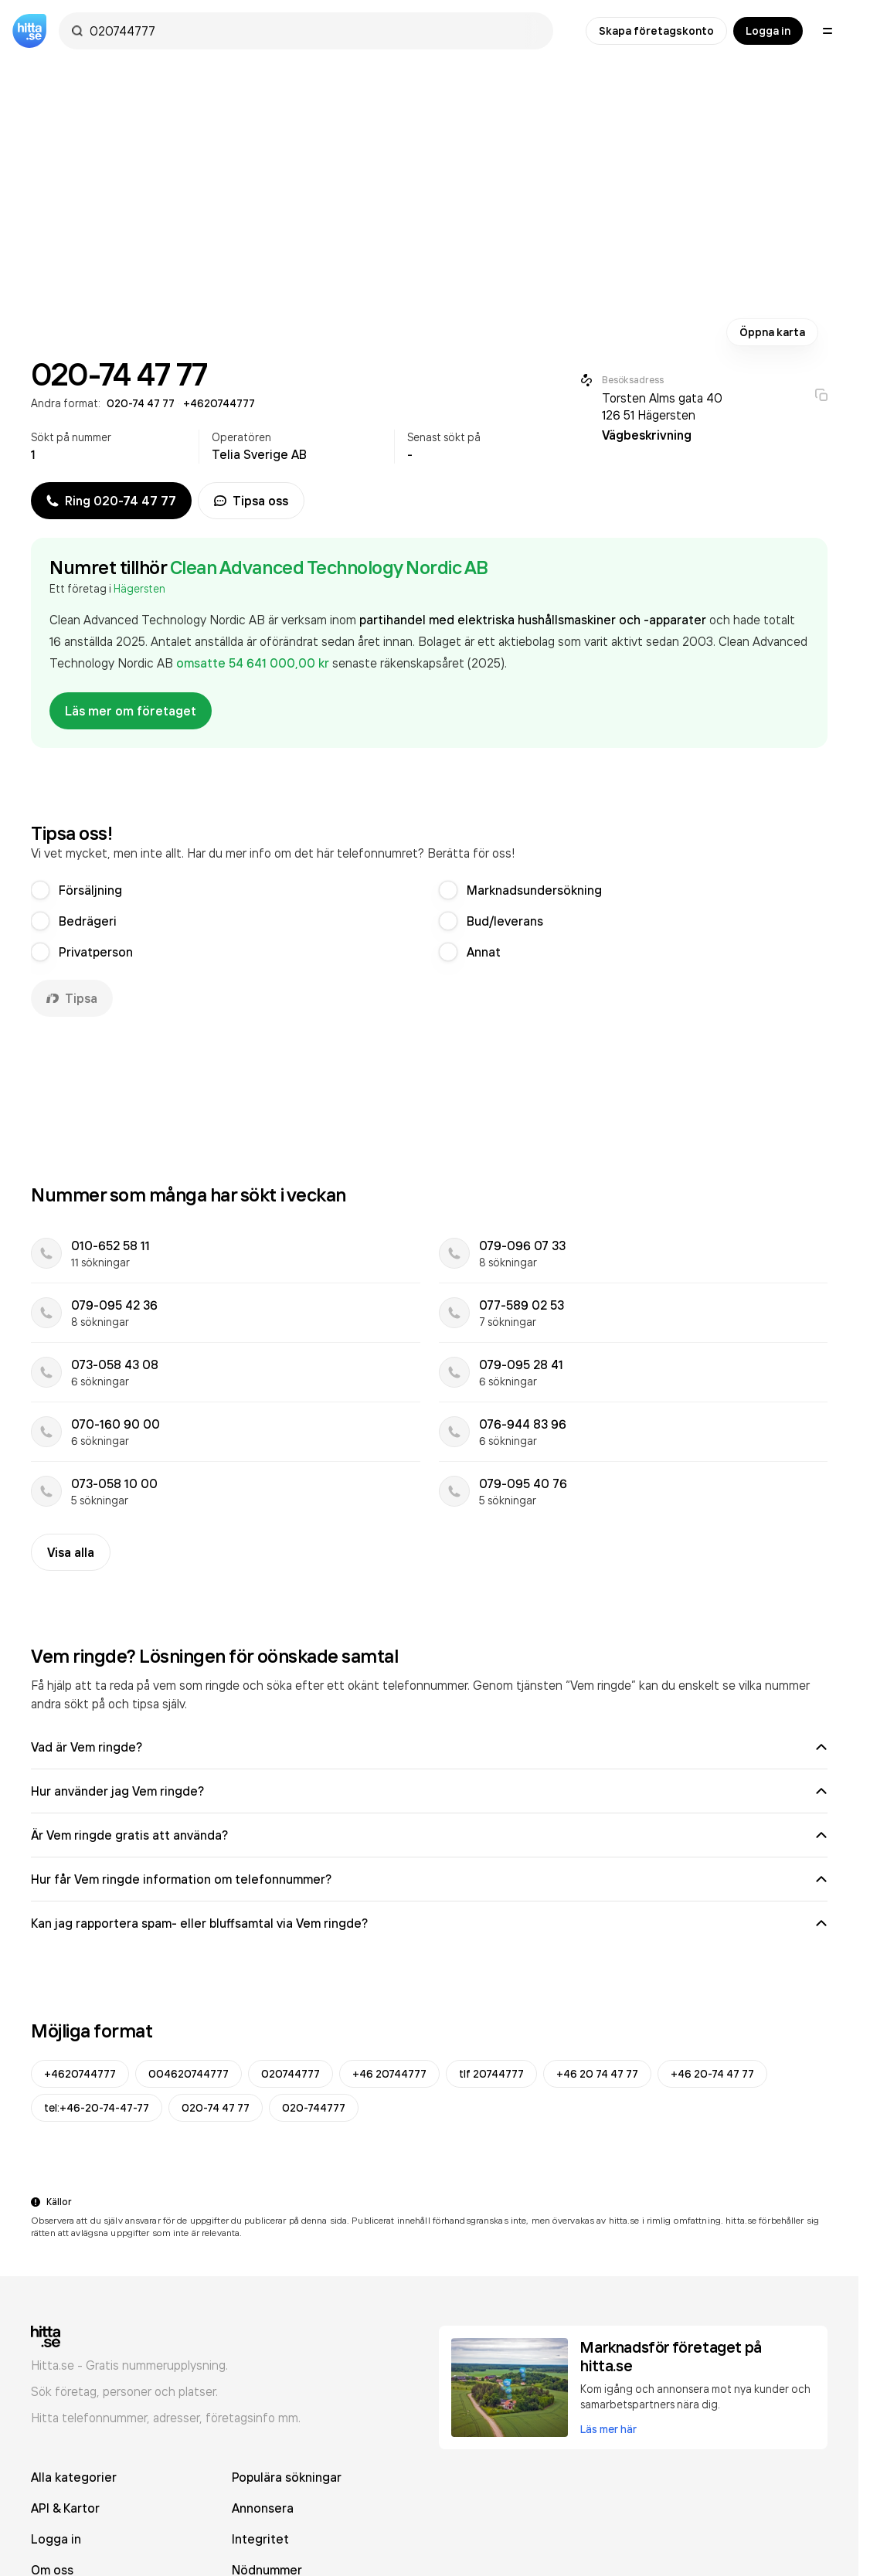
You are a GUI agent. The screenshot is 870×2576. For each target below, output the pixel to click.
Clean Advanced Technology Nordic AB (329, 567)
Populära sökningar (287, 2477)
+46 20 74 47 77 (597, 2074)
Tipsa (71, 998)
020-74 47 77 (216, 2108)
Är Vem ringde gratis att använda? (429, 1835)
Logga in (768, 31)
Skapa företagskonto (656, 31)
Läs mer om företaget (130, 711)
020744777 (290, 2074)
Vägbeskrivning (647, 435)
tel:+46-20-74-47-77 (96, 2108)
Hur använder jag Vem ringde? (429, 1791)
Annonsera (263, 2508)
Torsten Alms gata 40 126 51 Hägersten (662, 406)
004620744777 (188, 2074)
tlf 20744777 (491, 2074)
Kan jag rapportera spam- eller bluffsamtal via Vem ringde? (429, 1923)
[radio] (40, 890)
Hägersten (139, 588)
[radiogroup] (429, 921)
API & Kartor (65, 2508)
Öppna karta (772, 332)
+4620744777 (80, 2074)
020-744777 (313, 2108)
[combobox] (314, 31)
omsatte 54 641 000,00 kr (254, 663)
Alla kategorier (74, 2477)
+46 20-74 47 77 (712, 2074)
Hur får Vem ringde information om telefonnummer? (429, 1879)
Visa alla (70, 1552)
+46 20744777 (389, 2074)
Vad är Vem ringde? (429, 1747)
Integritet (260, 2539)
